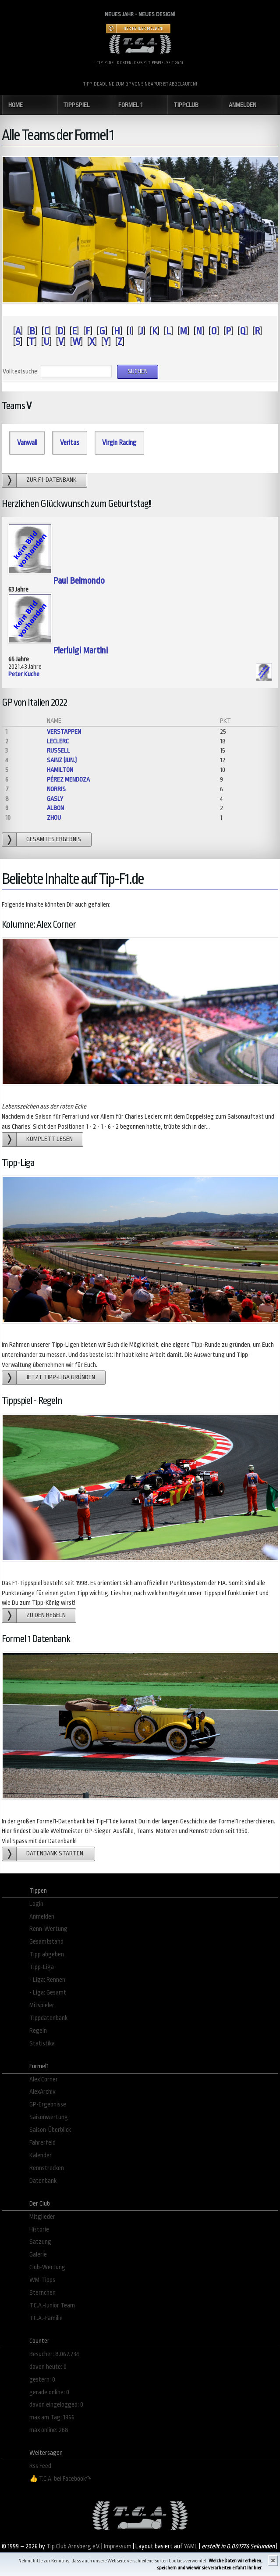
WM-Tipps (42, 2280)
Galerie (38, 2254)
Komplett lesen (49, 1139)
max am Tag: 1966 (51, 2417)
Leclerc (58, 741)
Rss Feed (40, 2466)
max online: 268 (48, 2430)
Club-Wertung (47, 2267)
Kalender (40, 2155)
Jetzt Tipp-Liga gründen (60, 1377)
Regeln (38, 2030)
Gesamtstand (46, 1941)
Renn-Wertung (48, 1929)
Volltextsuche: (21, 371)
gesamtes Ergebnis (53, 839)
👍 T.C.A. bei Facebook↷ (60, 2479)
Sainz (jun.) (62, 760)
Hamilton (60, 770)
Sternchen (42, 2292)
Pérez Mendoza (68, 779)
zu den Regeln (46, 1615)
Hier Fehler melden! (142, 28)
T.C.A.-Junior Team (52, 2305)
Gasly (55, 799)
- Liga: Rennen (47, 1980)
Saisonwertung (48, 2117)
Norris (56, 789)
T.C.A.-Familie (46, 2318)
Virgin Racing (119, 443)
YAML (191, 2546)
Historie (39, 2229)
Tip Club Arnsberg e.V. (73, 2546)
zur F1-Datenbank (51, 480)
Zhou (54, 818)
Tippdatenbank (48, 2018)
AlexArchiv (42, 2091)
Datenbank (43, 2181)
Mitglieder (42, 2217)
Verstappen (64, 731)
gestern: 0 (42, 2379)
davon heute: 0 (48, 2367)
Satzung (40, 2242)
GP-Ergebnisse (47, 2104)
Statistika (42, 2043)
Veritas (69, 443)
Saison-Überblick (50, 2130)
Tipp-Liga (41, 1967)
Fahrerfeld (42, 2142)
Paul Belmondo (79, 581)
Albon (55, 808)
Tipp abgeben (46, 1954)
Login (36, 1904)
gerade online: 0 (49, 2392)
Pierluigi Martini (80, 651)
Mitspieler (41, 2005)
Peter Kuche (23, 674)
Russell (58, 750)
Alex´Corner (43, 2079)
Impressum (117, 2546)
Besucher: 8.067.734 (54, 2354)
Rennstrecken (46, 2168)
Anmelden (41, 1916)
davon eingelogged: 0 (56, 2404)
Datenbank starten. (55, 1853)
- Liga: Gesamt (47, 1992)
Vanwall (27, 443)
